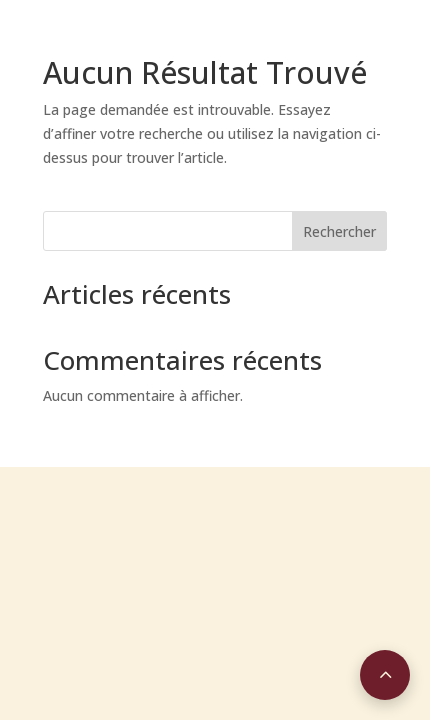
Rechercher (339, 231)
